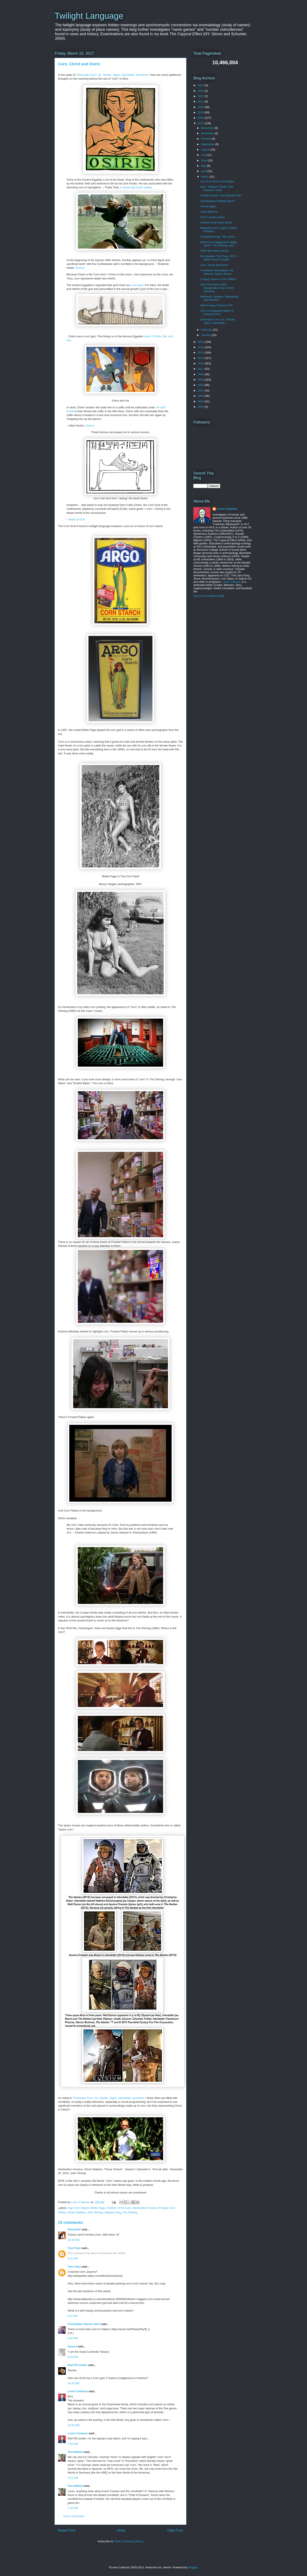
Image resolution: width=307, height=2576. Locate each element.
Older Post (175, 2530)
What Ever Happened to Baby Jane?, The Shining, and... (218, 244)
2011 (201, 368)
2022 (201, 96)
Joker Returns (208, 211)
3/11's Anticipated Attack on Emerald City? (217, 312)
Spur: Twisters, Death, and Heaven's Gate (216, 188)
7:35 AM (73, 2443)
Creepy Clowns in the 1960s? (218, 279)
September (208, 144)
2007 (201, 390)
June (204, 160)
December (208, 128)
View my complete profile (208, 595)
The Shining (130, 2212)
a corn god (136, 285)
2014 (201, 352)
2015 (201, 347)
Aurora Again (208, 206)
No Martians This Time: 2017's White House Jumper (218, 258)
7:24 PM (73, 2478)
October (206, 138)
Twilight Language (89, 15)
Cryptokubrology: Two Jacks (217, 236)
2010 (201, 374)
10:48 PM (74, 2240)
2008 (201, 385)
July (204, 154)
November (208, 133)
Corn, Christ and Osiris (214, 265)
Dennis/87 (74, 2229)
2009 (201, 379)
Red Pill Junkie (77, 2365)
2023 (201, 90)
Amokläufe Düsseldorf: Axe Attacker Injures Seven (216, 272)
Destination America (145, 2207)
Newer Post (66, 2530)
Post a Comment (73, 2516)
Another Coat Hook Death (216, 222)
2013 (201, 358)
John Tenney (95, 2212)
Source (79, 267)
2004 (201, 406)
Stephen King (112, 2212)
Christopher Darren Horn (84, 2324)
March (205, 176)
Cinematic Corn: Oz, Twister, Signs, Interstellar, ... (217, 321)
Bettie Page (98, 2207)
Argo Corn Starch (78, 2207)
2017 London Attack (212, 217)
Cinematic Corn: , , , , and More (112, 74)
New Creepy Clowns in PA (216, 305)
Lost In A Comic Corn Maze (217, 181)
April (204, 171)
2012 (201, 363)
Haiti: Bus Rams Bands (214, 250)
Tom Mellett (75, 2451)
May (204, 165)
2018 (201, 117)
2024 (201, 85)
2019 (201, 112)
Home (121, 2530)
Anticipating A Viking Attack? (217, 201)
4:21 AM (73, 2258)
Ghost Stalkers (77, 2212)
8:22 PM (73, 2356)
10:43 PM (74, 2383)
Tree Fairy (74, 2248)
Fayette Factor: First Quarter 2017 (221, 195)
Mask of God (77, 519)
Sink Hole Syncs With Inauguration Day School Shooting (217, 288)
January (206, 335)
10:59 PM (74, 2425)
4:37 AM (73, 2316)
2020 (201, 107)
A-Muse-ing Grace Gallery (136, 187)
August (205, 149)
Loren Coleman (78, 2391)
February (207, 329)
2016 (201, 341)
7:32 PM (73, 2508)
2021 (201, 101)
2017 (201, 123)
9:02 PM (73, 2338)
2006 (201, 395)
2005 (201, 401)
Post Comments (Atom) (128, 2541)
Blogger (192, 2567)
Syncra (72, 2346)
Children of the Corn (118, 2207)
